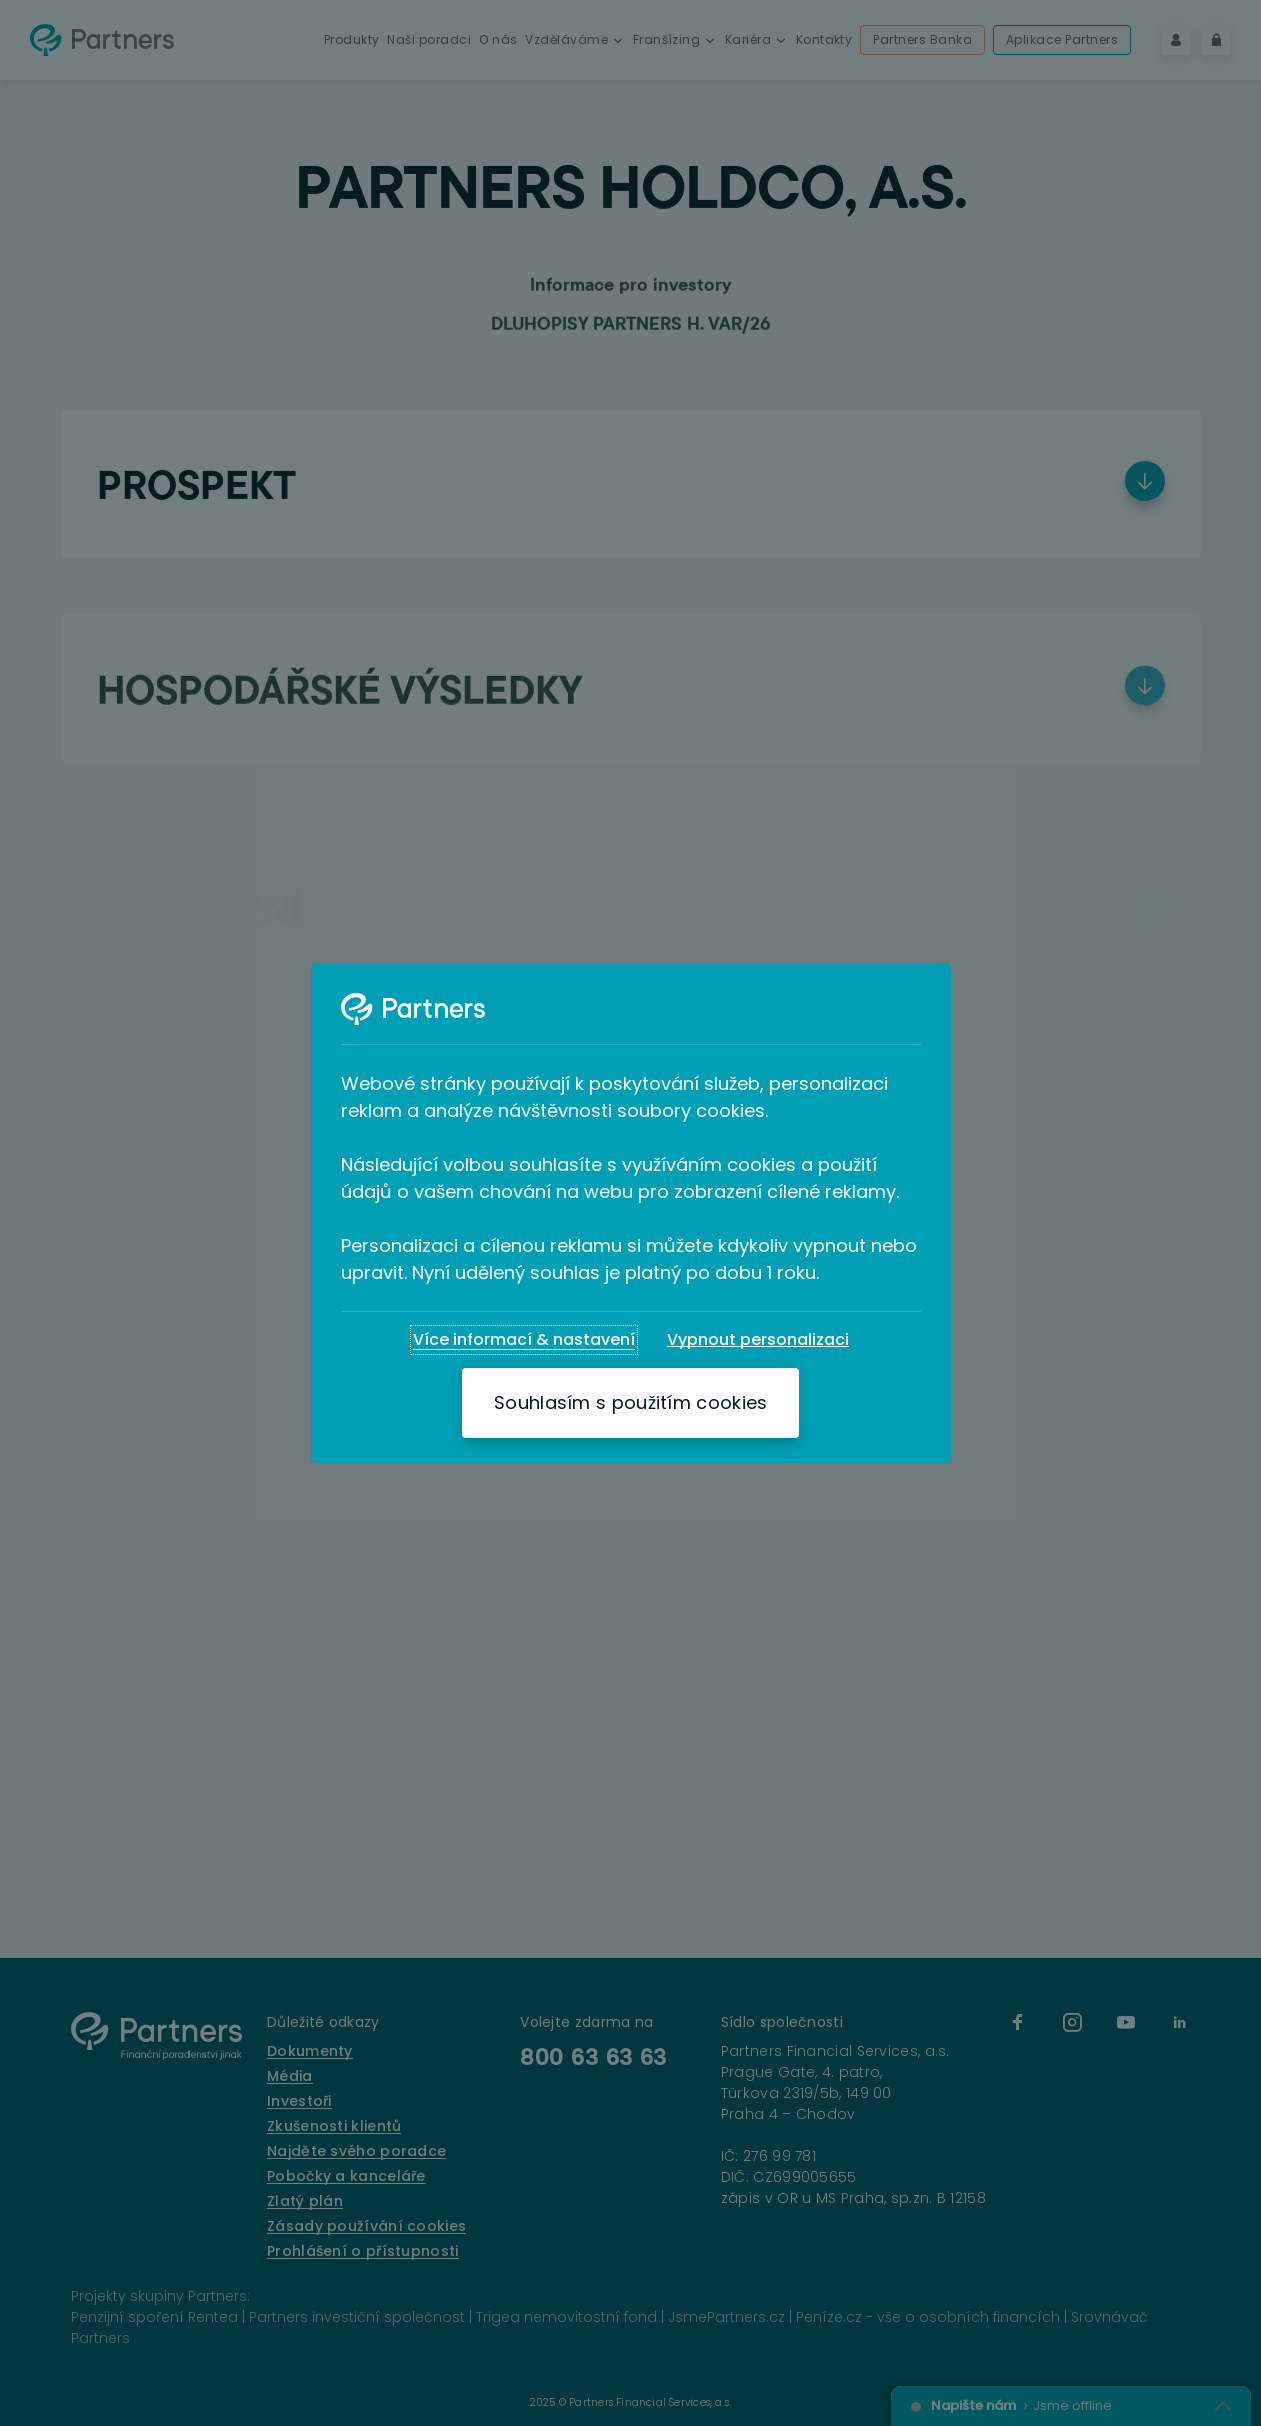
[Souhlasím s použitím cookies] (630, 1403)
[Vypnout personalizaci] (758, 1340)
